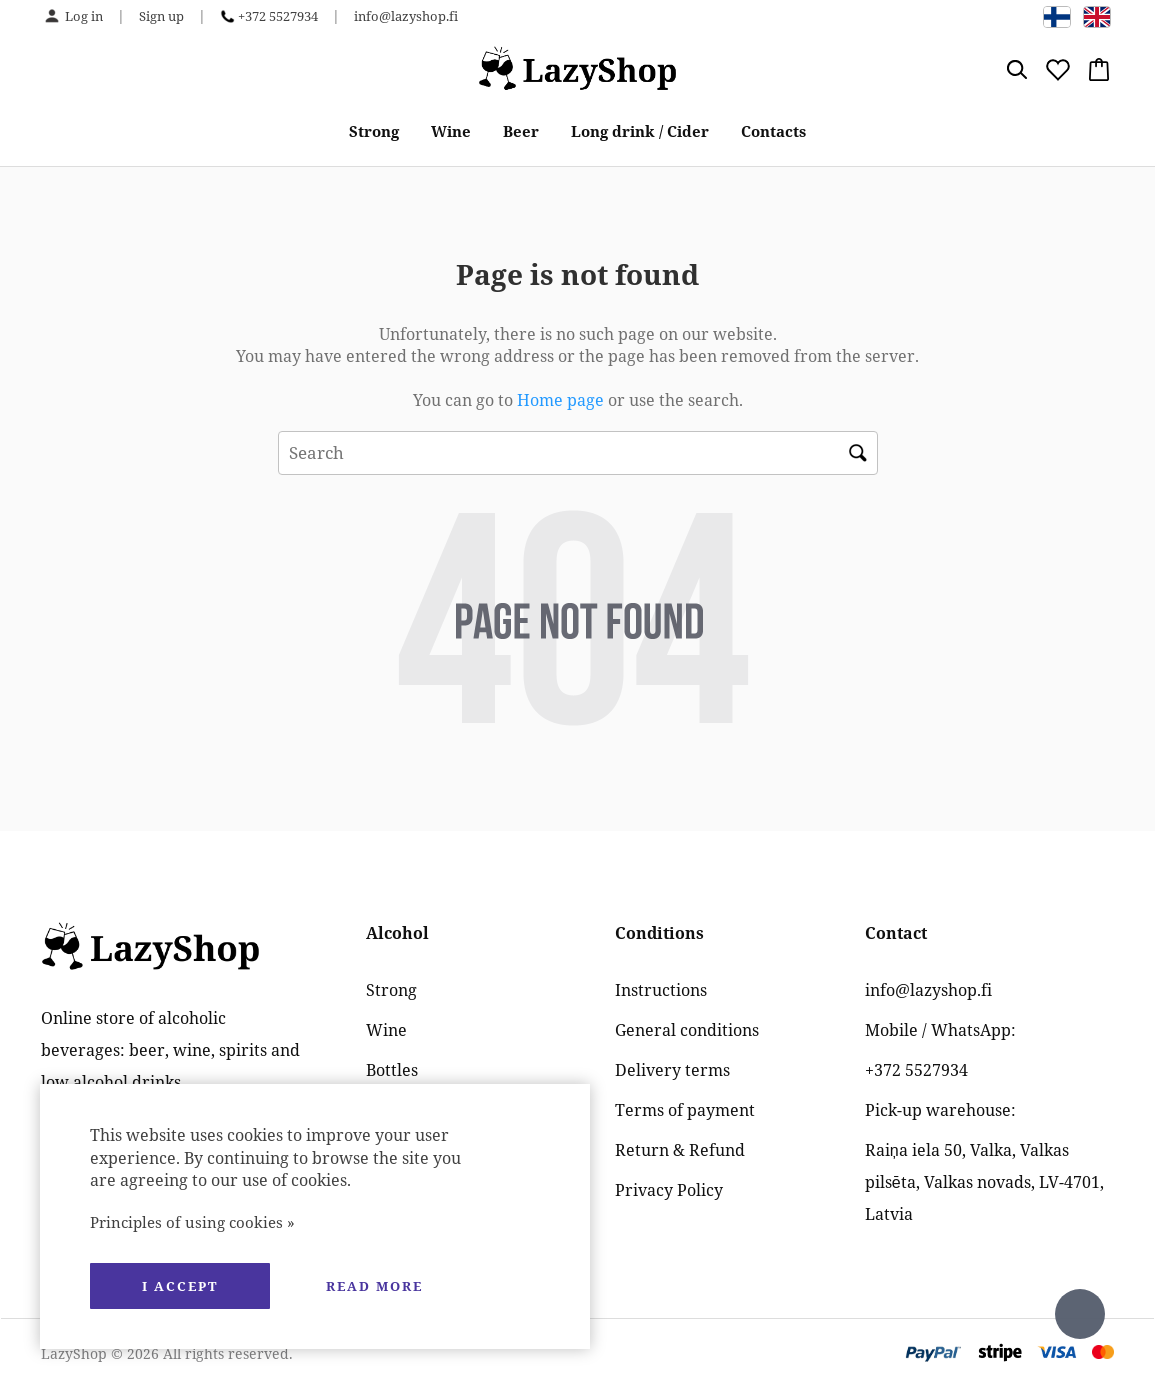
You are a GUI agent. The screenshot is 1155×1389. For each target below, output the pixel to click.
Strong (374, 131)
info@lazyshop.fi (406, 16)
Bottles (392, 1070)
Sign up (161, 16)
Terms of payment (685, 1110)
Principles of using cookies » (192, 1222)
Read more (374, 1286)
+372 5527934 (278, 16)
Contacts (773, 131)
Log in (84, 16)
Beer (521, 131)
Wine (451, 131)
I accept (180, 1286)
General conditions (687, 1030)
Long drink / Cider (640, 131)
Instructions (661, 990)
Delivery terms (672, 1070)
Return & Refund (680, 1150)
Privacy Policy (669, 1190)
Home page (560, 400)
